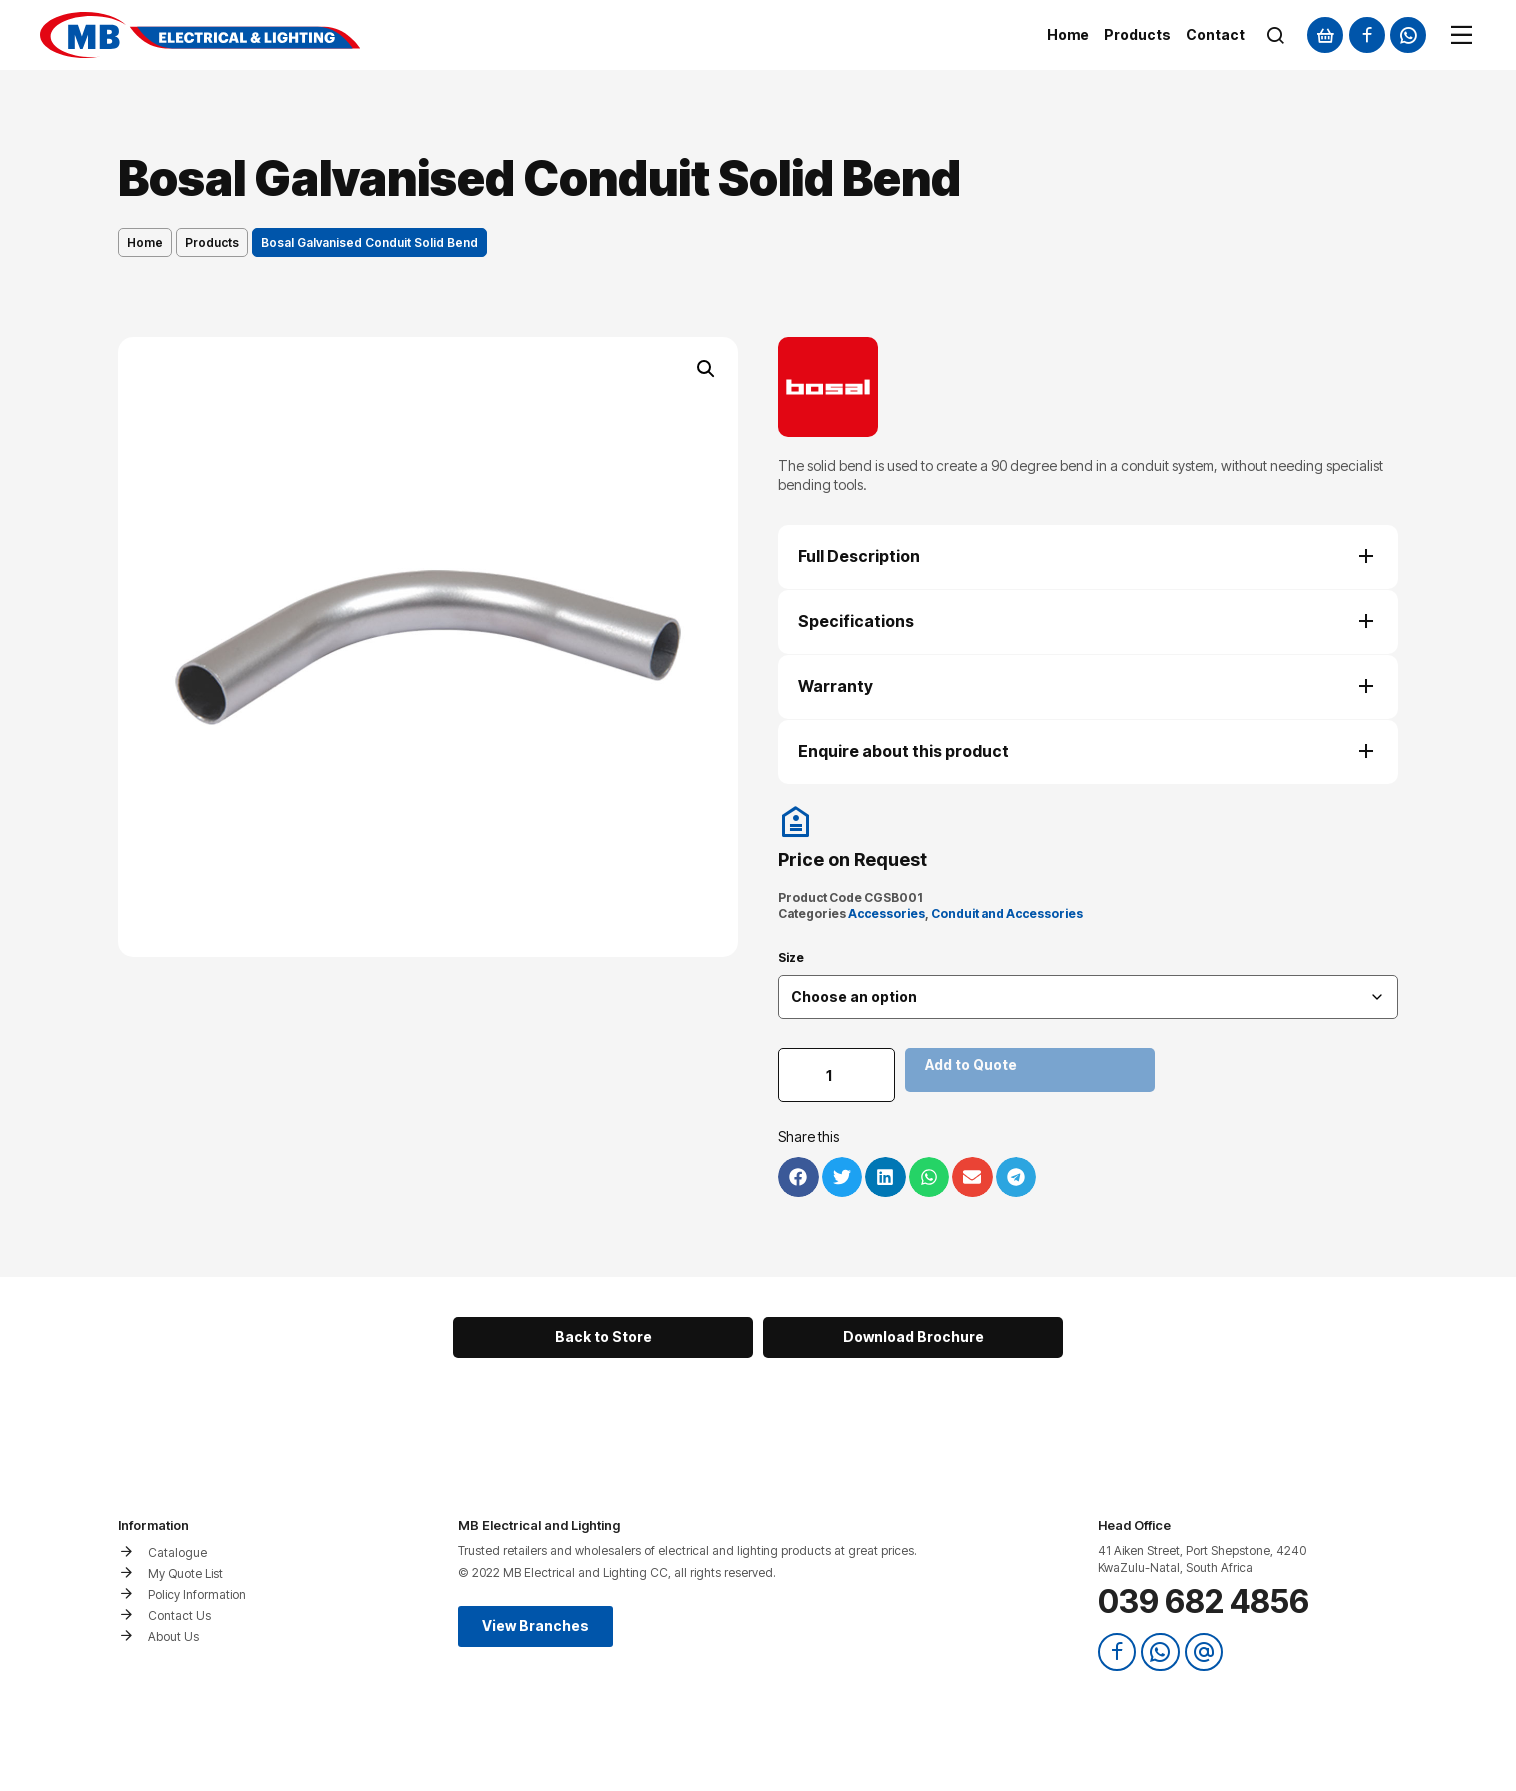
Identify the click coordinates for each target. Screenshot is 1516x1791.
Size (791, 958)
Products (212, 242)
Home (145, 242)
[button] (706, 369)
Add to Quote (974, 1064)
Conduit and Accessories (1007, 913)
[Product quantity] (838, 1075)
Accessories (886, 913)
